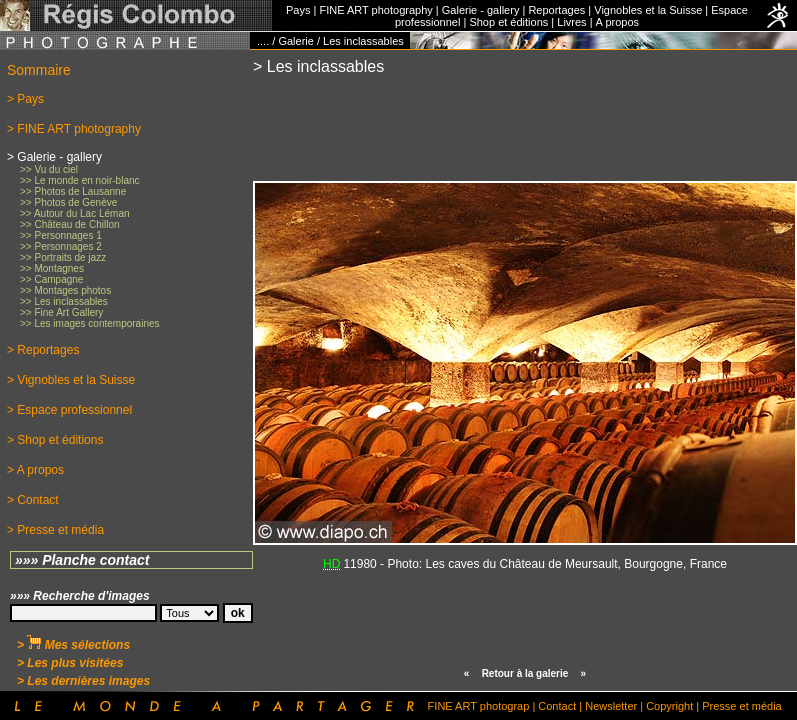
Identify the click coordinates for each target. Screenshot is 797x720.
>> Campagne (51, 279)
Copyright (669, 706)
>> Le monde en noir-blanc (80, 180)
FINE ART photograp (479, 706)
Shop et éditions (508, 22)
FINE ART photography (375, 10)
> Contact (33, 500)
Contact (557, 706)
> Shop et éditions (55, 440)
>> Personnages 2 (61, 246)
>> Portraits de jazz (63, 257)
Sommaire (39, 70)
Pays (298, 10)
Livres (571, 22)
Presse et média (741, 706)
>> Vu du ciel (49, 169)
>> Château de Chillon (70, 224)
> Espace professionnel (69, 410)
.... (263, 41)
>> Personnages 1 (61, 235)
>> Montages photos (65, 290)
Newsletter (611, 706)
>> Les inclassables (64, 301)
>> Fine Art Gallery (61, 312)
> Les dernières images (83, 681)
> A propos (35, 470)
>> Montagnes (52, 268)
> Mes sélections (73, 645)
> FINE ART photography (74, 129)
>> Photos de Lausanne (73, 191)
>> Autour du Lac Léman (75, 213)
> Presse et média (55, 530)
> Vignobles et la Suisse (71, 380)
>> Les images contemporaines (90, 323)
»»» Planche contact (82, 560)
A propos (617, 22)
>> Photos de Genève (68, 202)
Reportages (556, 10)
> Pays (25, 99)
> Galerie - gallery (54, 157)
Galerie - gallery (481, 10)
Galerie (295, 41)
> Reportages (43, 350)
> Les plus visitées (70, 663)
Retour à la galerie (525, 673)
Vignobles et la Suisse (648, 10)
